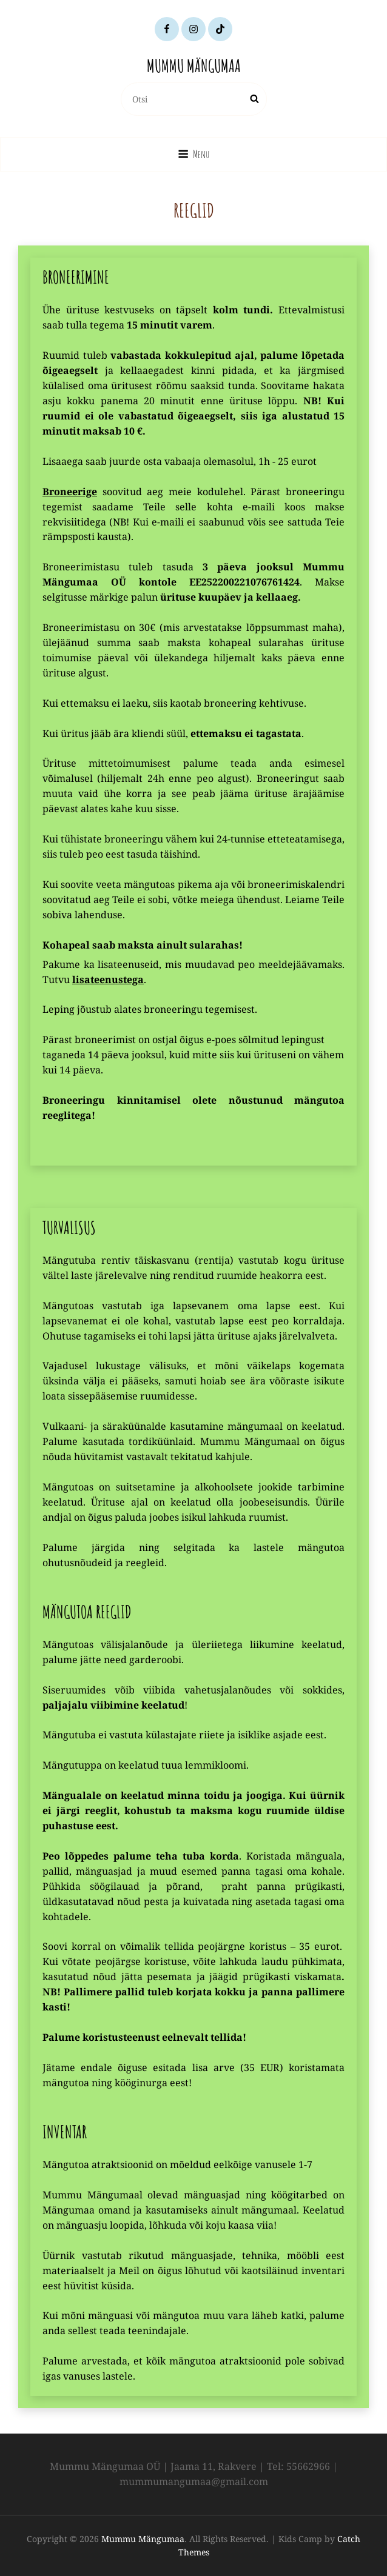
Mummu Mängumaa (194, 65)
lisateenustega (108, 979)
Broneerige (69, 491)
